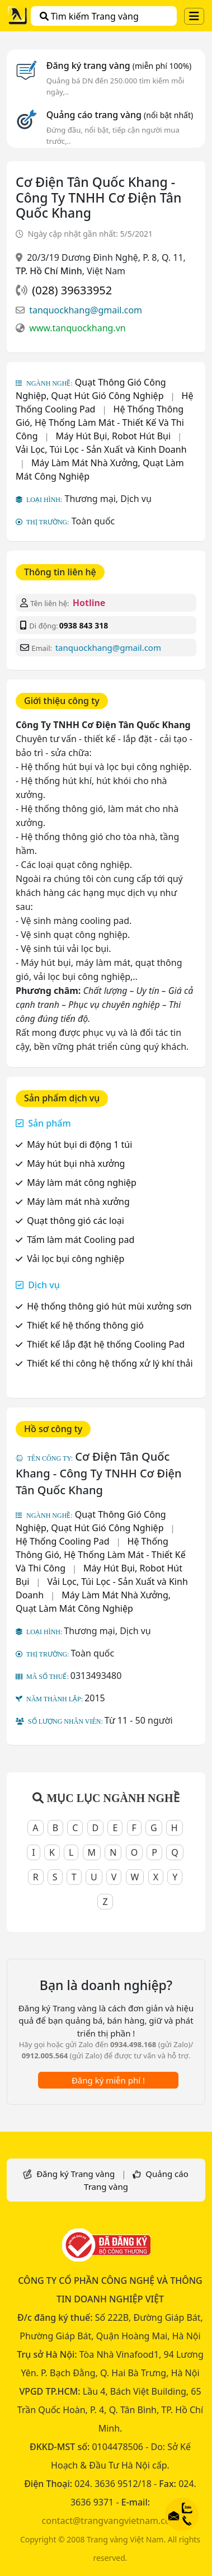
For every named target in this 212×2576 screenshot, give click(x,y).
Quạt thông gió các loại (75, 1220)
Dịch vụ (44, 1285)
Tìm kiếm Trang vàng (89, 16)
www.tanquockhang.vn (77, 328)
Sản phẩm (49, 1123)
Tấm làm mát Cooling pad (80, 1239)
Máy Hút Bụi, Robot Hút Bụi (113, 436)
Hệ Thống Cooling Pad (63, 1541)
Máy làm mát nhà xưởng (78, 1201)
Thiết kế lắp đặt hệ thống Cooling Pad (106, 1344)
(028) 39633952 (72, 290)
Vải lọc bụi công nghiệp (75, 1258)
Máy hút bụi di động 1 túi (79, 1144)
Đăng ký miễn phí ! (108, 2080)
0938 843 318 (83, 625)
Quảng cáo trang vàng (119, 115)
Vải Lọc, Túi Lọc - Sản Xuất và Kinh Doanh (101, 449)
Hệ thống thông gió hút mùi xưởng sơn (109, 1306)
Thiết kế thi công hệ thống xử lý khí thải (109, 1363)
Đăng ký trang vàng (119, 65)
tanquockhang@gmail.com (85, 310)
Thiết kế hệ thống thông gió (85, 1325)
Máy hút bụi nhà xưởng (76, 1163)
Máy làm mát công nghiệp (81, 1182)
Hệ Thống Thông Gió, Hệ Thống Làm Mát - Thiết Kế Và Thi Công (100, 422)
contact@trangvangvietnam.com (110, 2520)
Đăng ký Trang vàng (75, 2173)
